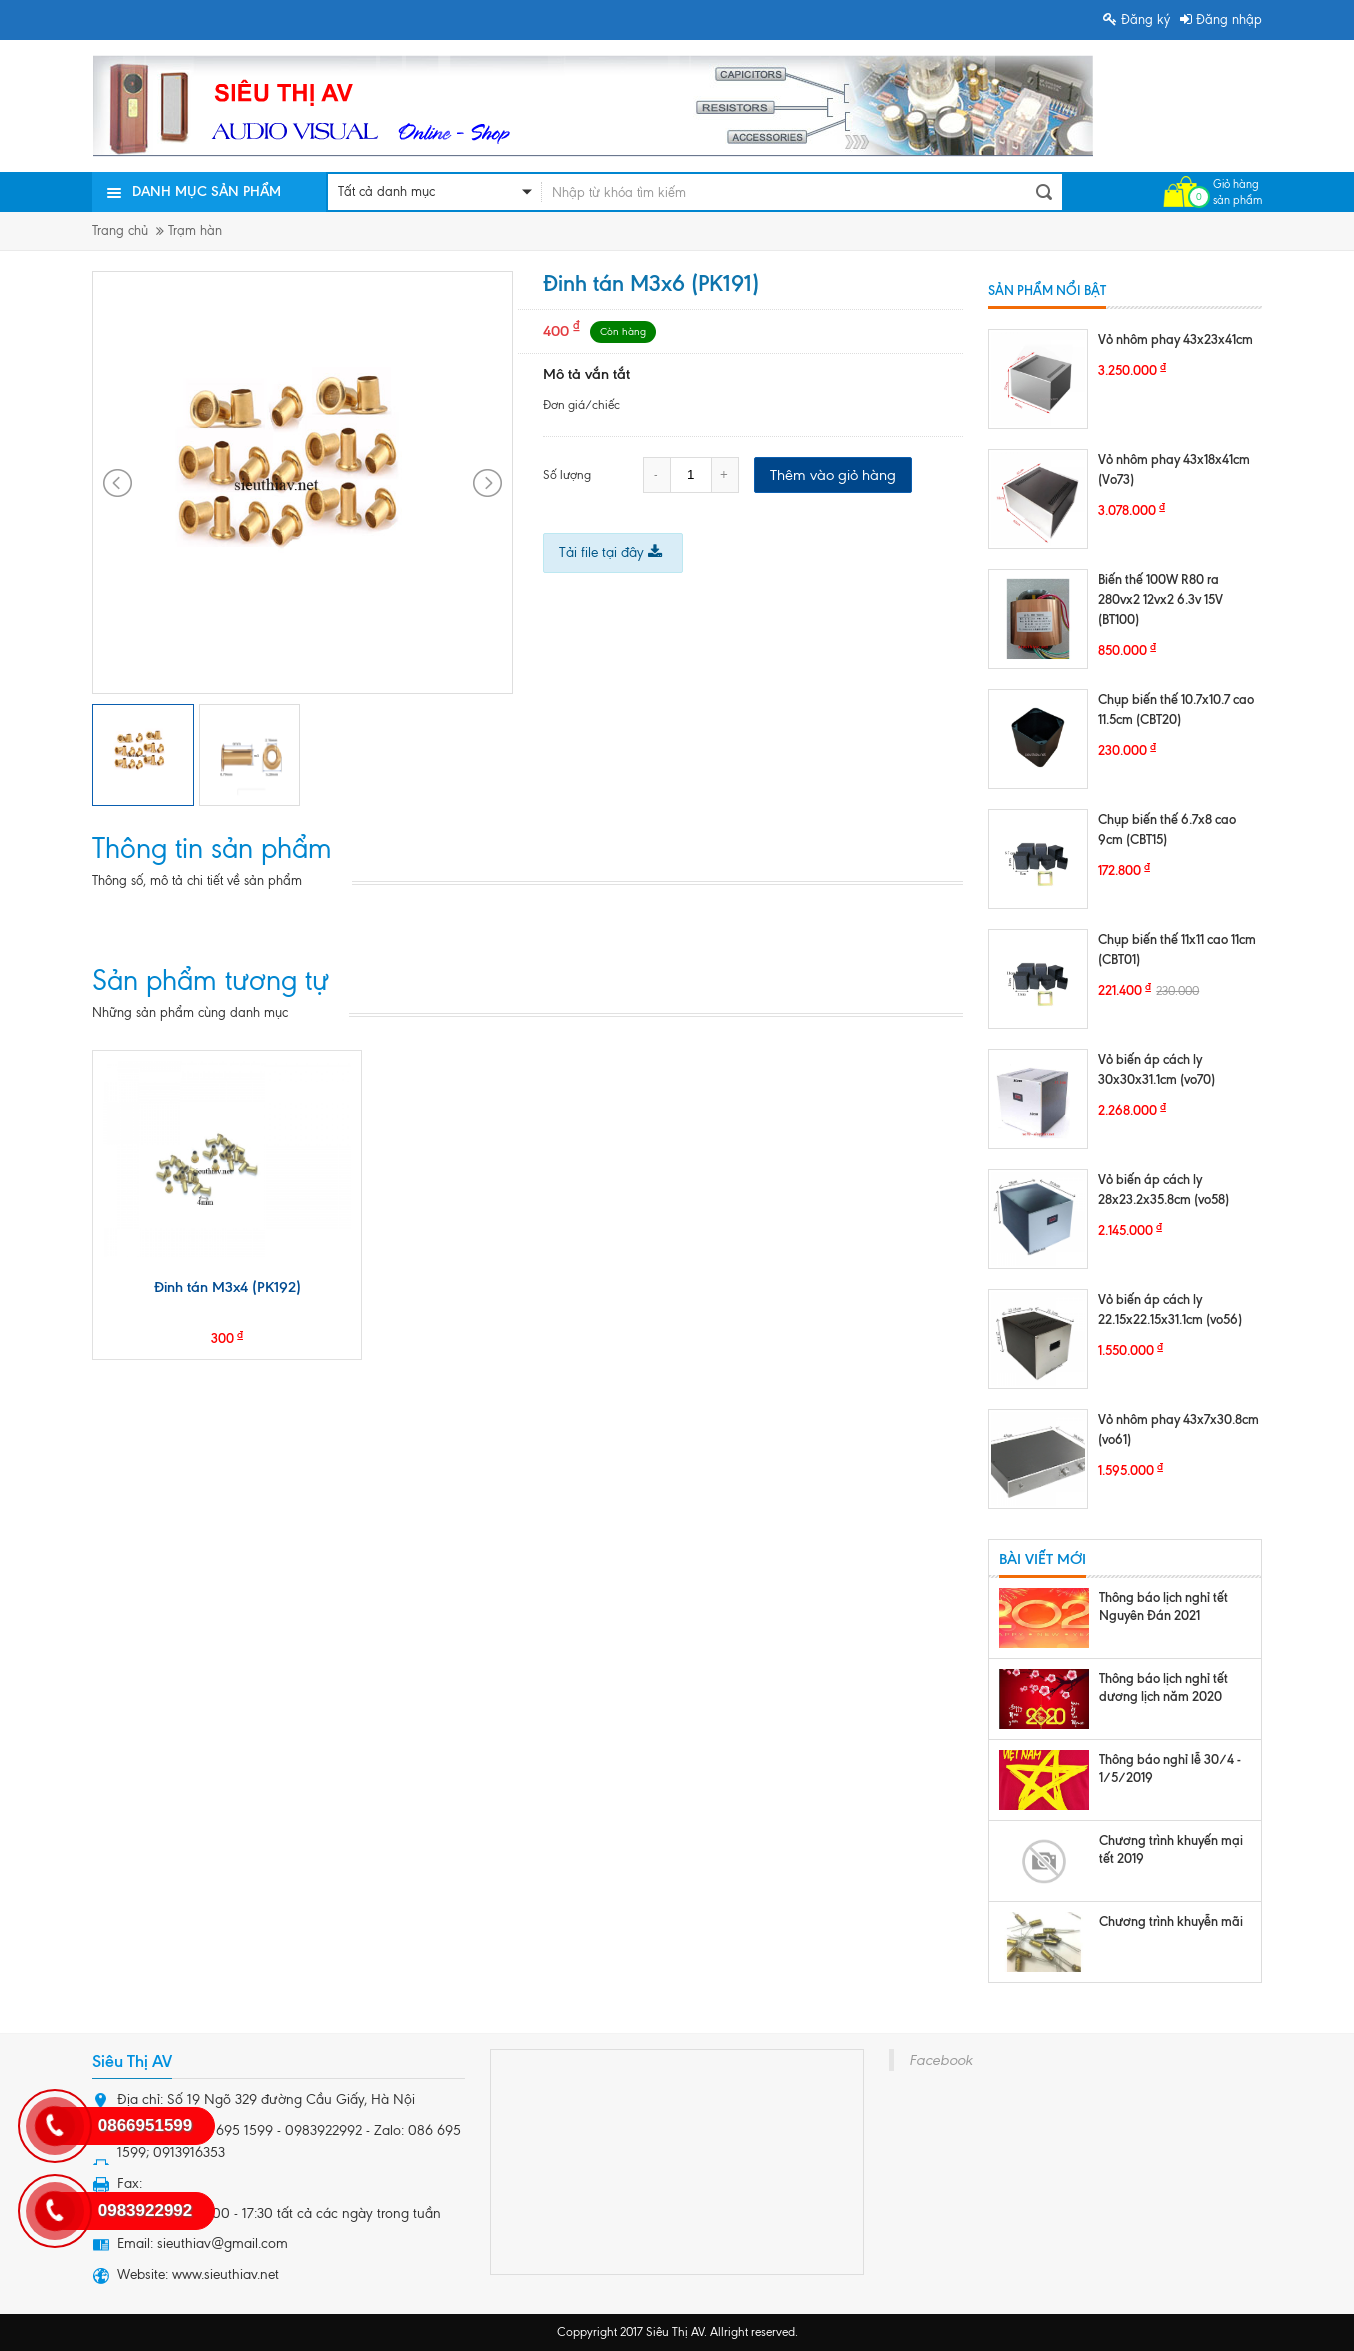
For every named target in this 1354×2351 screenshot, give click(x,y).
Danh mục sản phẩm (206, 191)
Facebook (940, 2060)
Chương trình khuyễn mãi (1171, 1921)
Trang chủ (120, 230)
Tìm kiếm (1044, 192)
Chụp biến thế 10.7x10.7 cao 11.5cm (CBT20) (1176, 709)
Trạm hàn (195, 230)
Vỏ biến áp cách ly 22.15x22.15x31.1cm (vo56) (1170, 1309)
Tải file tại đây (610, 552)
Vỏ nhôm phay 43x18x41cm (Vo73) (1174, 469)
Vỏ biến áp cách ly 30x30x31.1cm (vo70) (1156, 1069)
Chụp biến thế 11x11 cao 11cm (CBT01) (1177, 949)
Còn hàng (623, 331)
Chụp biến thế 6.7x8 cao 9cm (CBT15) (1167, 829)
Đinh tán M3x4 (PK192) (227, 1287)
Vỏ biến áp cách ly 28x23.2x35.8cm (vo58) (1163, 1189)
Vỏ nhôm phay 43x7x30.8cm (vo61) (1178, 1429)
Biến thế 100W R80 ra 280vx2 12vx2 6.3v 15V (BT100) (1160, 599)
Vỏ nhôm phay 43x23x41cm (1175, 339)
